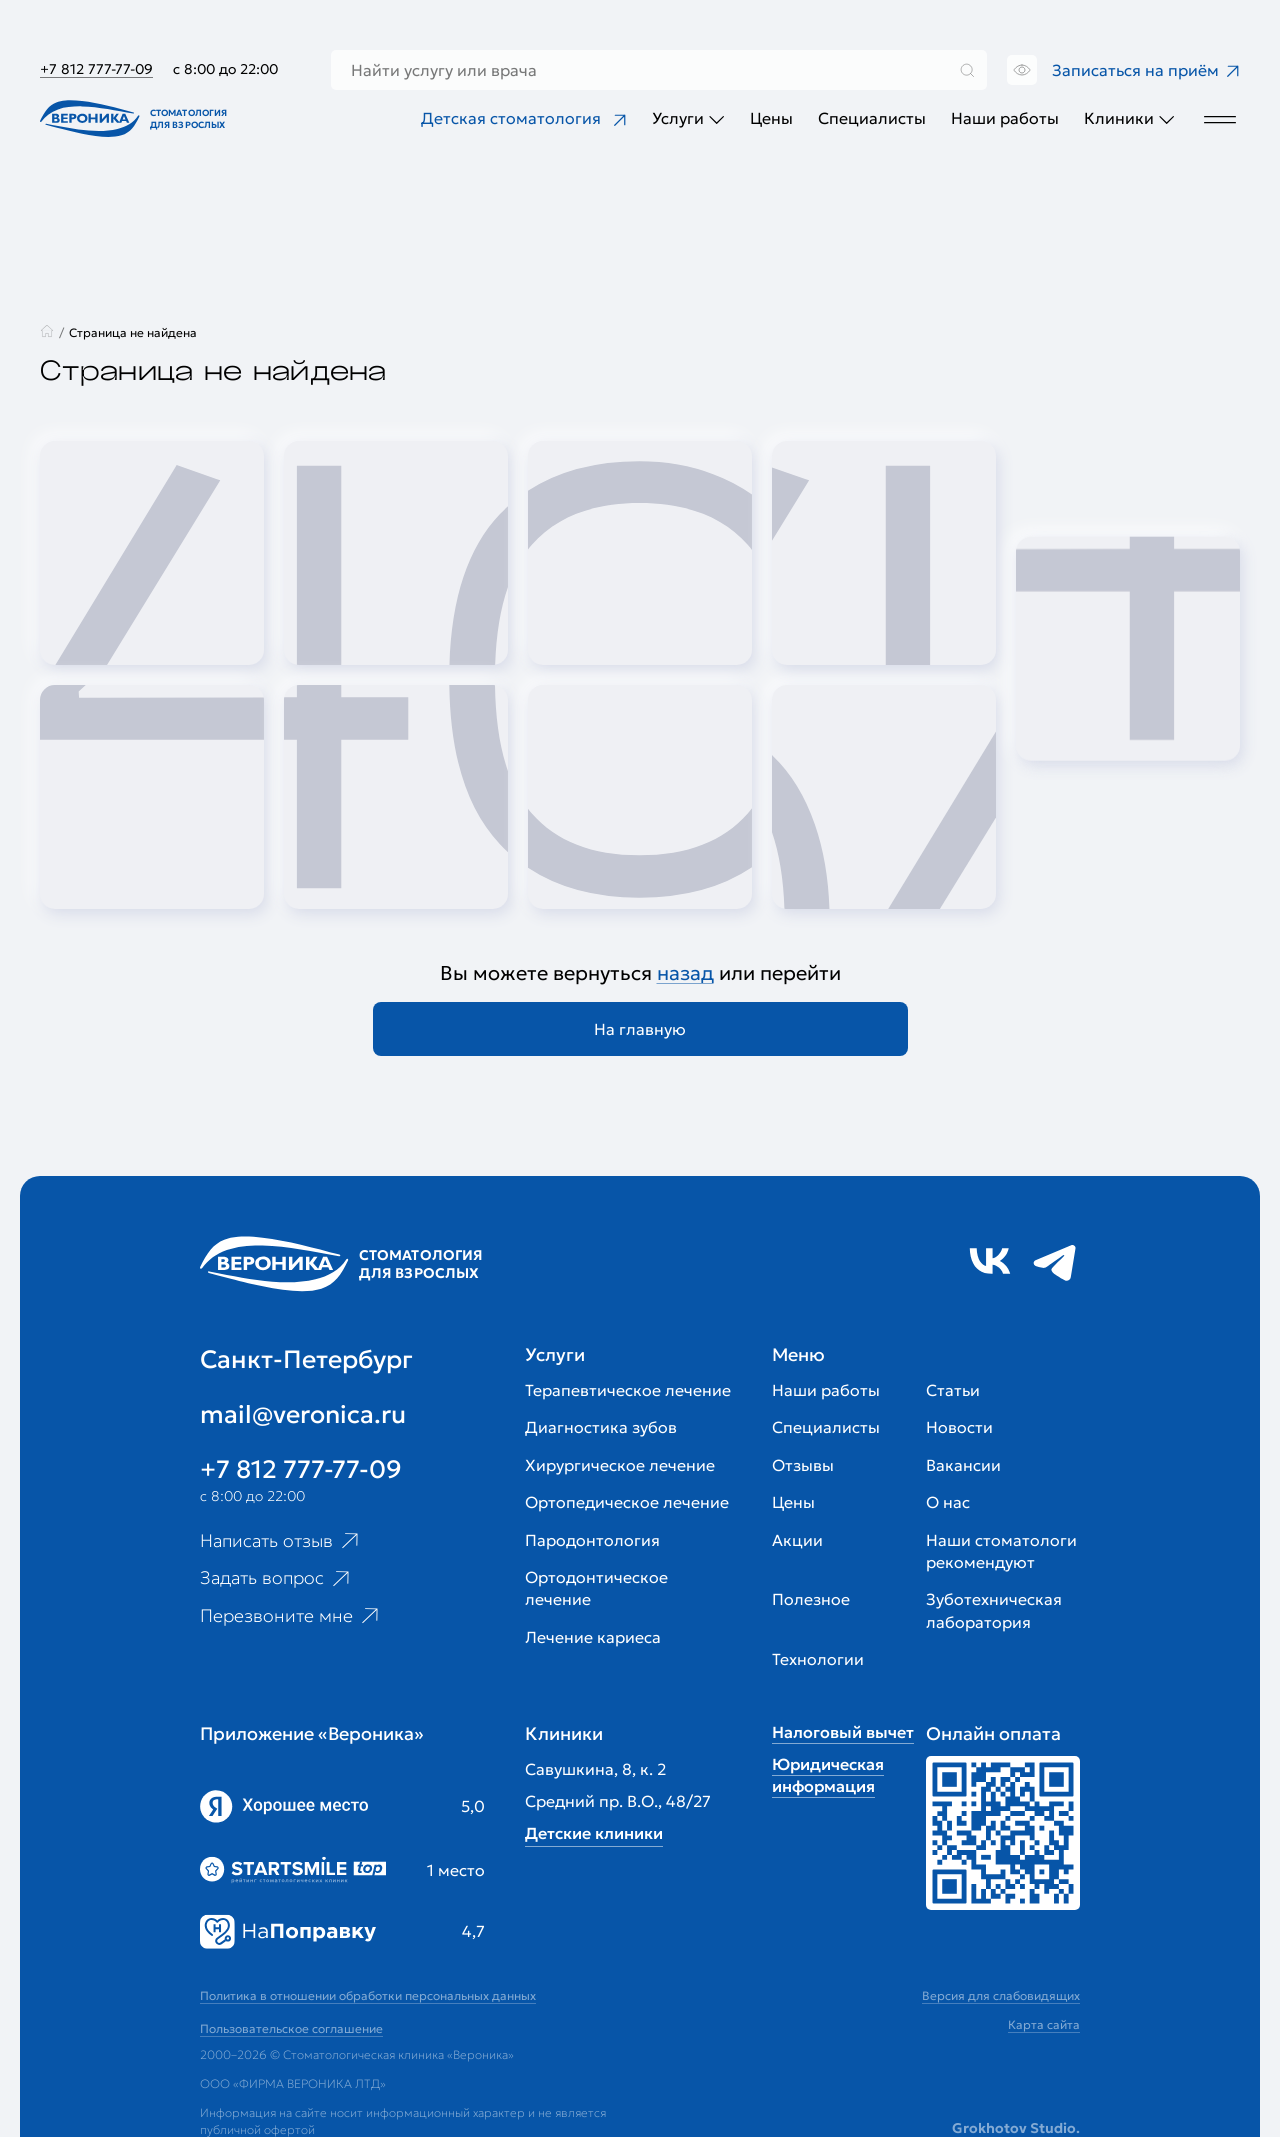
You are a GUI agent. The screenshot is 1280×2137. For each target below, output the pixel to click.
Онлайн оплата (993, 1733)
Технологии (818, 1659)
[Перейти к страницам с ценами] (1003, 1833)
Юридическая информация (828, 1775)
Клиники (1129, 118)
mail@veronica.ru (303, 1414)
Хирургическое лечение (620, 1465)
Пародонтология (592, 1540)
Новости (959, 1427)
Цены (771, 118)
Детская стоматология (524, 118)
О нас (948, 1502)
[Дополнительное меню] (1220, 118)
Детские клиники (594, 1833)
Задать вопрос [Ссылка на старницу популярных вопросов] (277, 1578)
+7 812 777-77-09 (96, 69)
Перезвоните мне (291, 1616)
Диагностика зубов (601, 1427)
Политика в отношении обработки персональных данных (368, 1995)
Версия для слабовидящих (1001, 1995)
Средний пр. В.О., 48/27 (618, 1801)
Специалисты (872, 118)
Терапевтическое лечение (628, 1390)
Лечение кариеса (593, 1637)
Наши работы (1005, 118)
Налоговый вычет (843, 1732)
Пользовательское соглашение (291, 2028)
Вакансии (963, 1465)
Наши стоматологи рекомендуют (1001, 1551)
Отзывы (803, 1465)
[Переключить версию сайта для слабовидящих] (1019, 70)
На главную (640, 1029)
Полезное (811, 1599)
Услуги (688, 118)
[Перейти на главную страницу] (138, 118)
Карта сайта (1044, 2024)
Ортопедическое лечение (627, 1502)
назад (685, 973)
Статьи (953, 1390)
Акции (797, 1540)
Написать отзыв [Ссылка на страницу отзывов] (281, 1540)
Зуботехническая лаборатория (994, 1610)
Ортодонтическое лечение (596, 1588)
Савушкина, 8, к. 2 (595, 1769)
